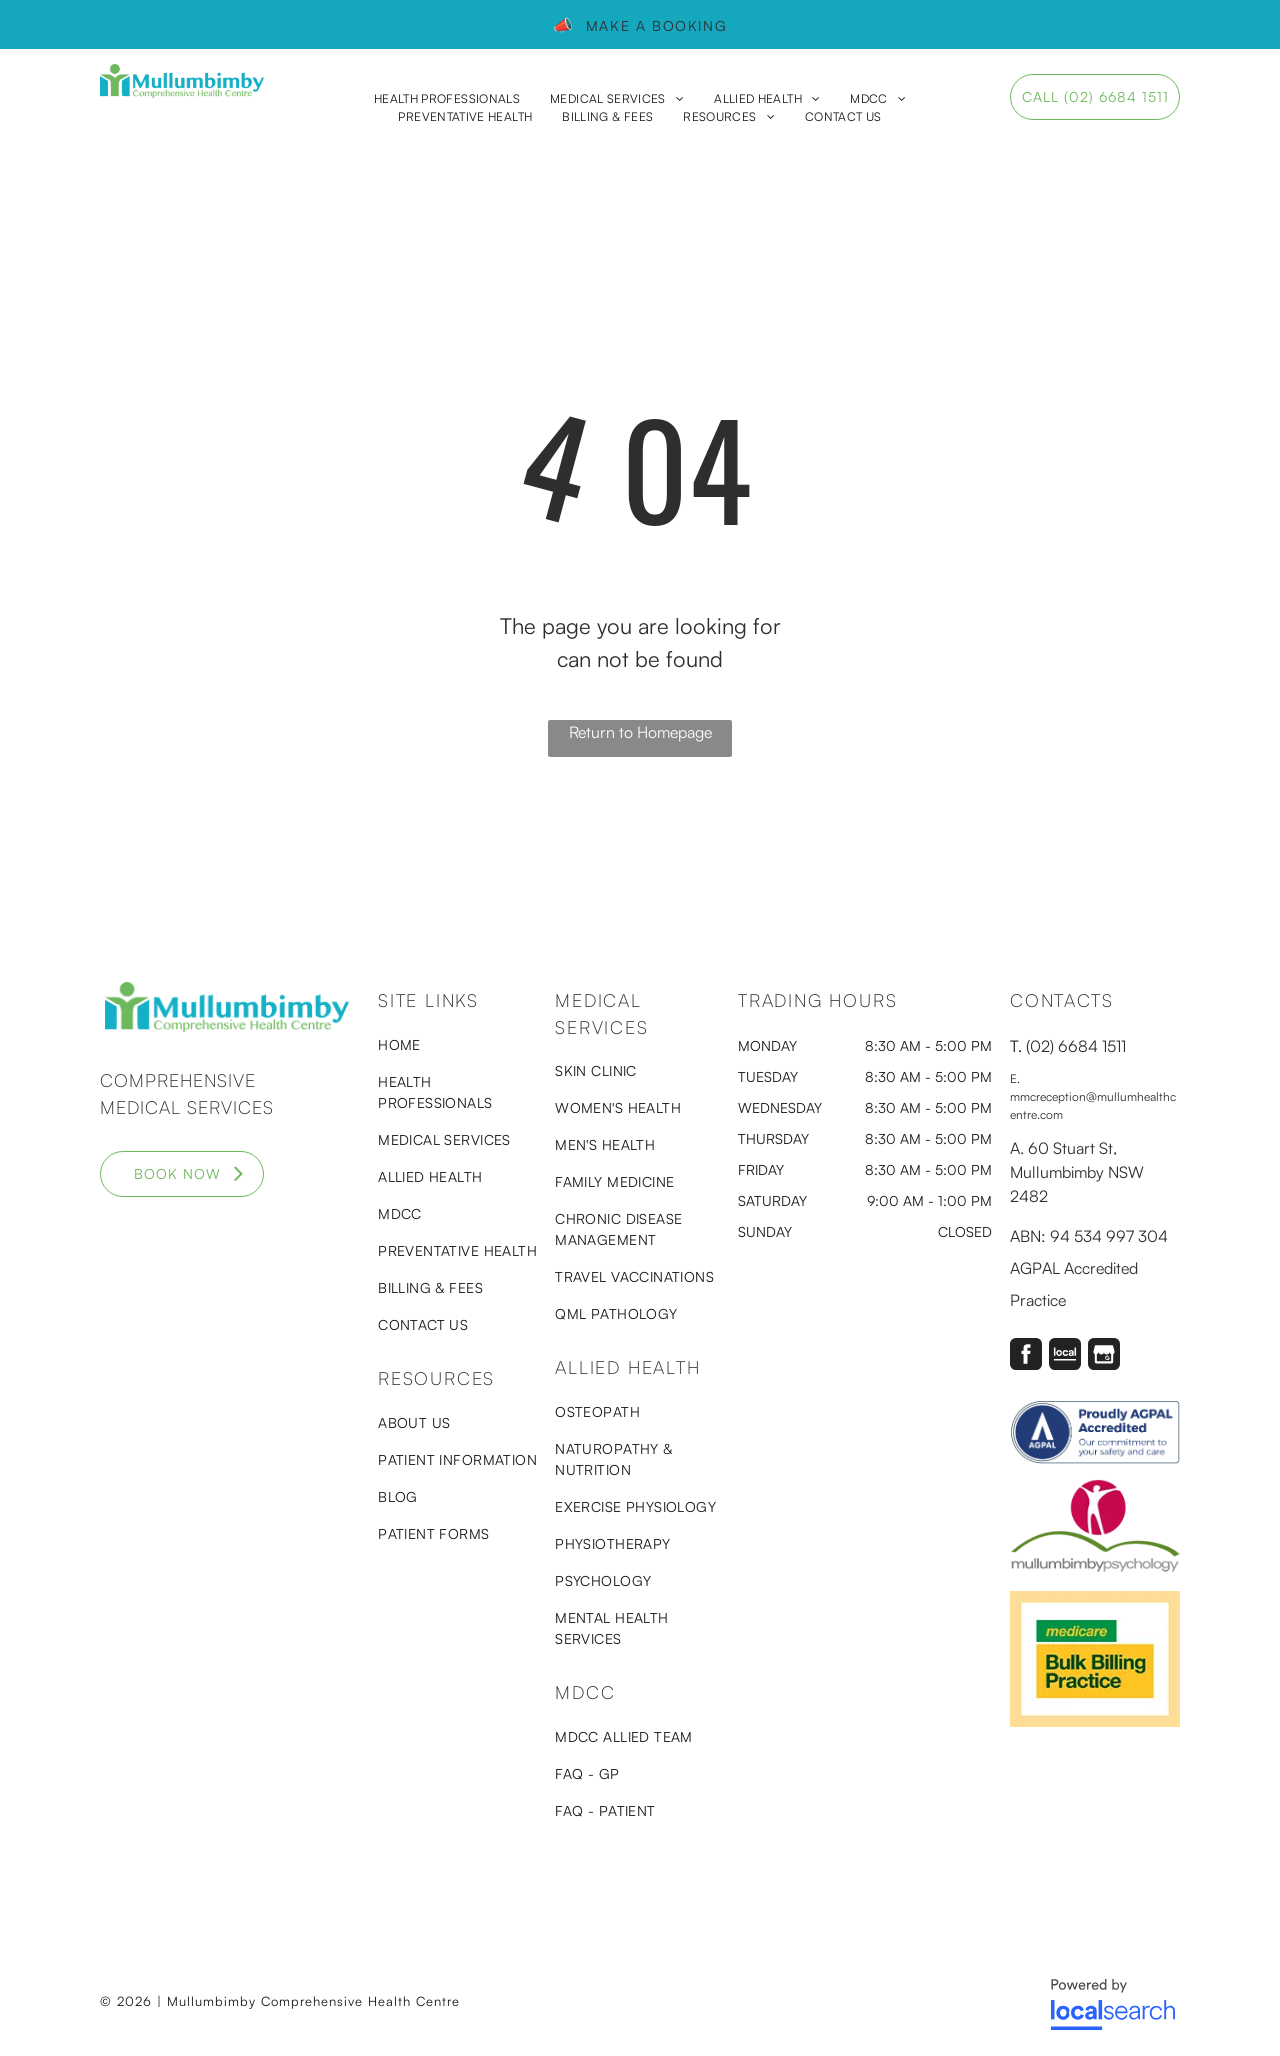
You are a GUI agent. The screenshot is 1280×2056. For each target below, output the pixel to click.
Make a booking (651, 25)
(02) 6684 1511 (1076, 1046)
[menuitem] (447, 99)
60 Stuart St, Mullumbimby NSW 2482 (1077, 1172)
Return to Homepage (640, 732)
